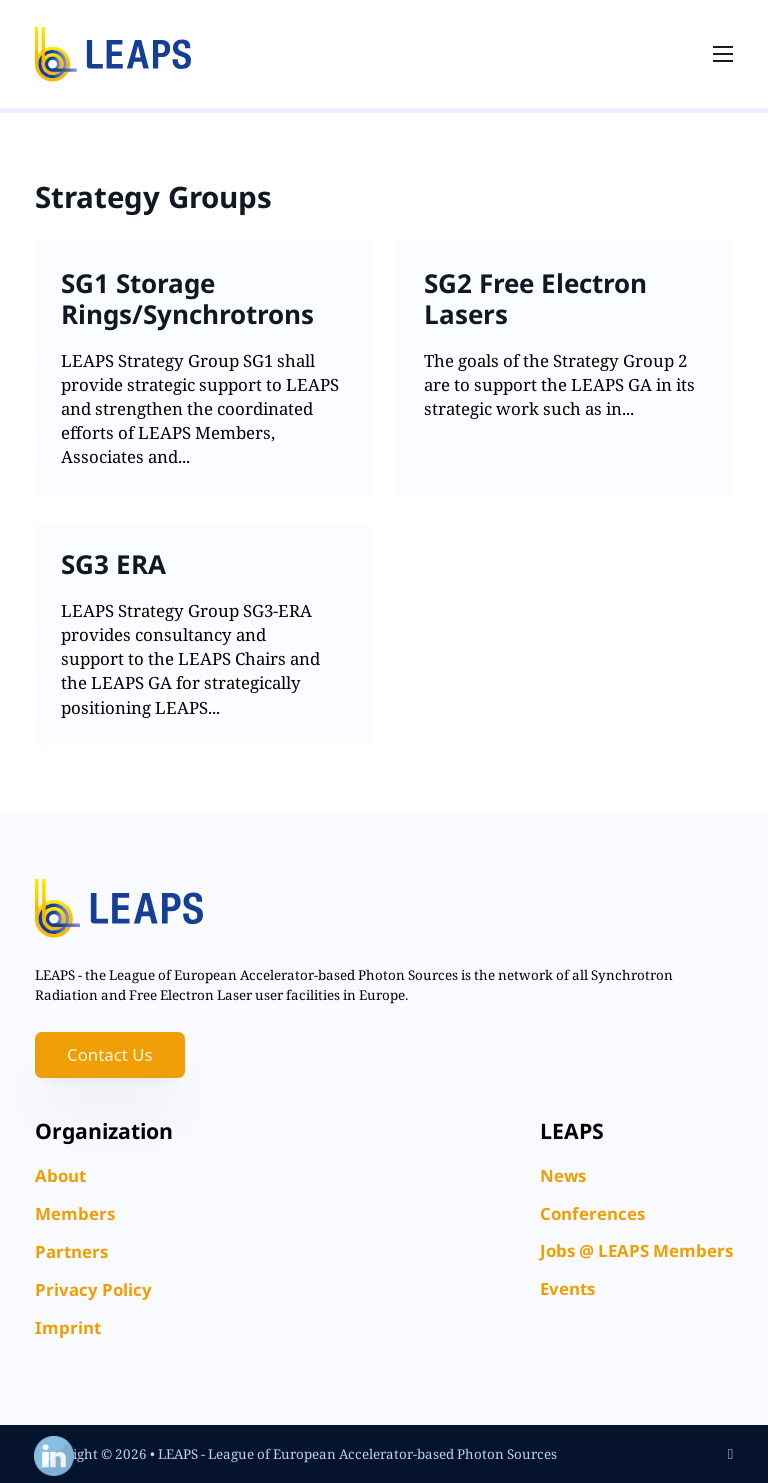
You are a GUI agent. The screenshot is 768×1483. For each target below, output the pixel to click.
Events (567, 1288)
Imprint (68, 1327)
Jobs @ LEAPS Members (636, 1250)
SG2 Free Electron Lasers (535, 298)
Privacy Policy (93, 1289)
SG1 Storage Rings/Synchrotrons (187, 298)
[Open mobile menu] (723, 54)
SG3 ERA (113, 564)
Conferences (592, 1213)
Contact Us (110, 1054)
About (60, 1175)
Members (75, 1213)
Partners (71, 1251)
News (563, 1175)
